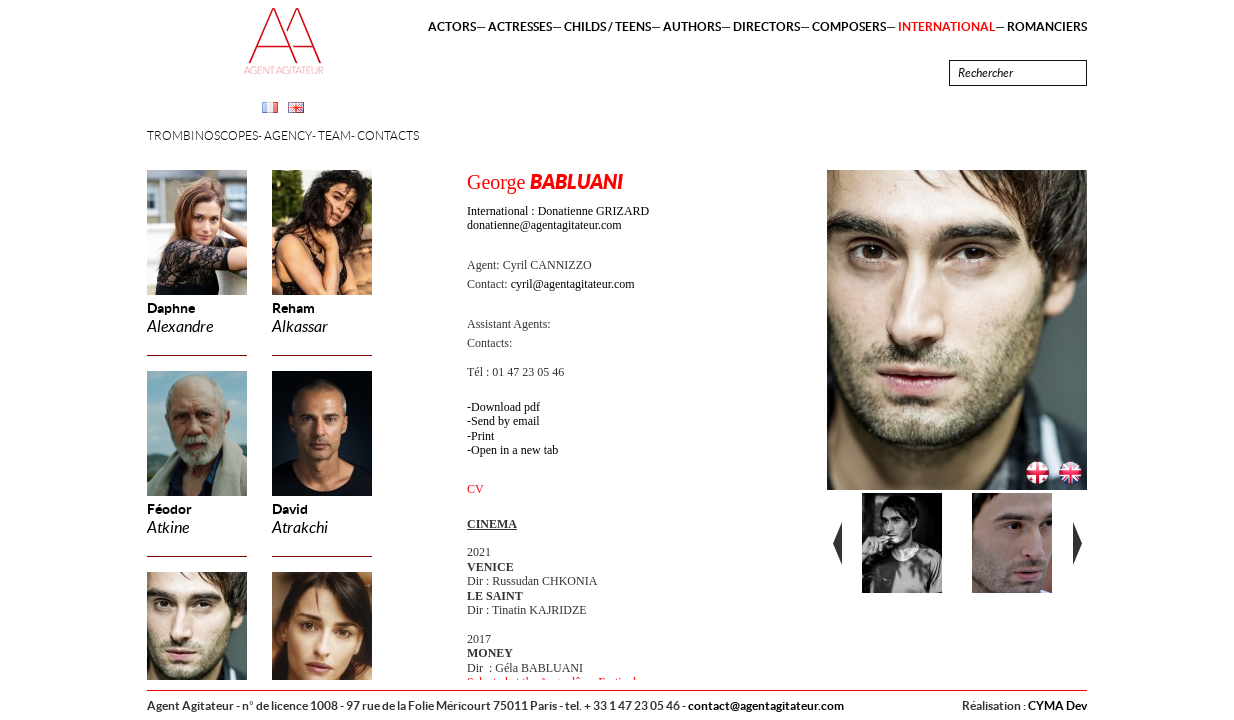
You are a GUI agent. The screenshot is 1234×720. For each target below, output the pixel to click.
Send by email (505, 421)
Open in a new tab (514, 450)
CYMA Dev (1057, 705)
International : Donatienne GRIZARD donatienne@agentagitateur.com (558, 218)
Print (482, 436)
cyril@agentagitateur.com (573, 284)
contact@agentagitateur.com (766, 705)
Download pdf (505, 407)
